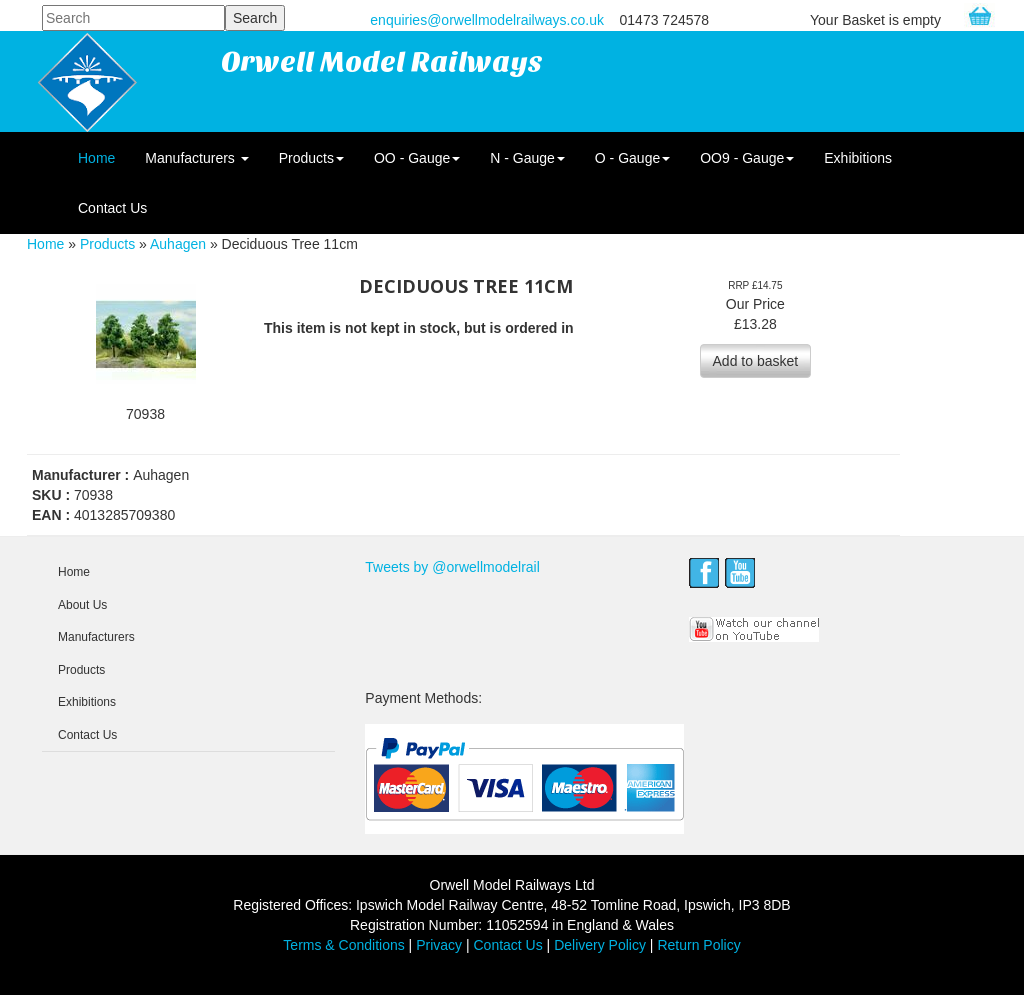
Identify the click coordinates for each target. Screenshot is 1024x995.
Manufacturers (196, 158)
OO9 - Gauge (747, 158)
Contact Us (112, 208)
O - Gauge (632, 158)
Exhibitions (858, 158)
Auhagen (178, 244)
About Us (82, 605)
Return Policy (698, 945)
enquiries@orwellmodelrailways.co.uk (487, 20)
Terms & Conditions (343, 945)
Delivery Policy (600, 945)
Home (96, 158)
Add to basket (756, 361)
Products (311, 158)
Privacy (439, 945)
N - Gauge (527, 158)
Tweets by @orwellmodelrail (452, 567)
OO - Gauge (417, 158)
